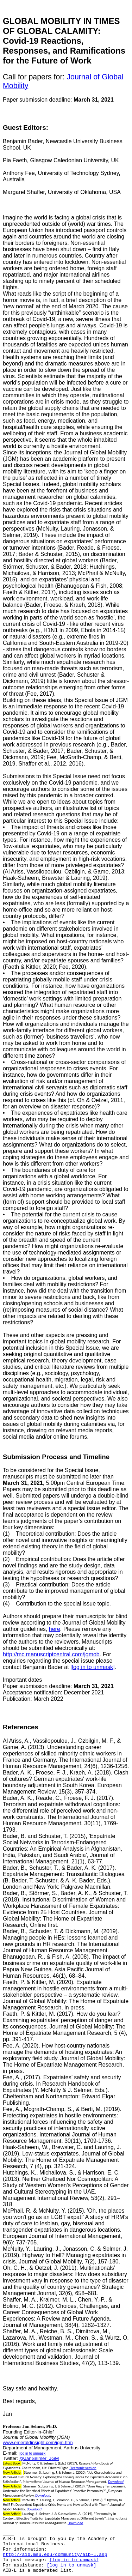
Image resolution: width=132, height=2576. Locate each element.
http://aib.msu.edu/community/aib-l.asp (55, 2554)
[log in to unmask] (92, 1667)
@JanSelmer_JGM (39, 2458)
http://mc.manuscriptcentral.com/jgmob (51, 1654)
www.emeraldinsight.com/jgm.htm (38, 2442)
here (54, 1629)
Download (116, 2481)
